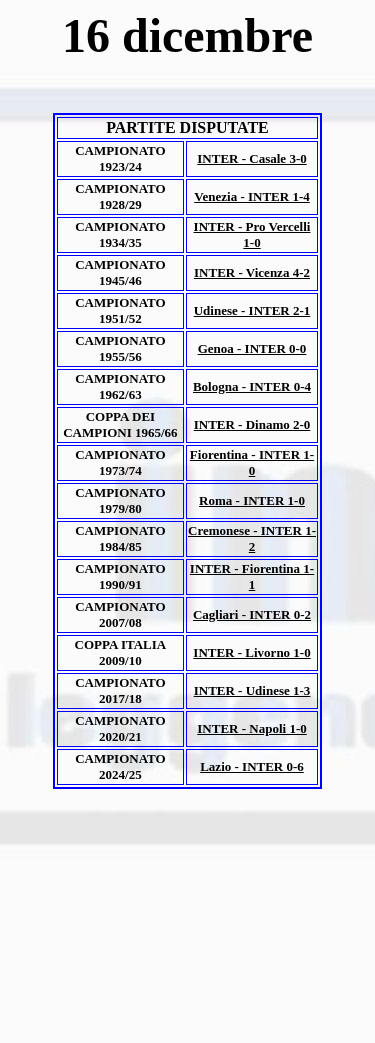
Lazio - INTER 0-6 (252, 766)
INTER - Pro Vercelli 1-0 (252, 234)
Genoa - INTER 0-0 (252, 348)
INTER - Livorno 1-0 (251, 652)
